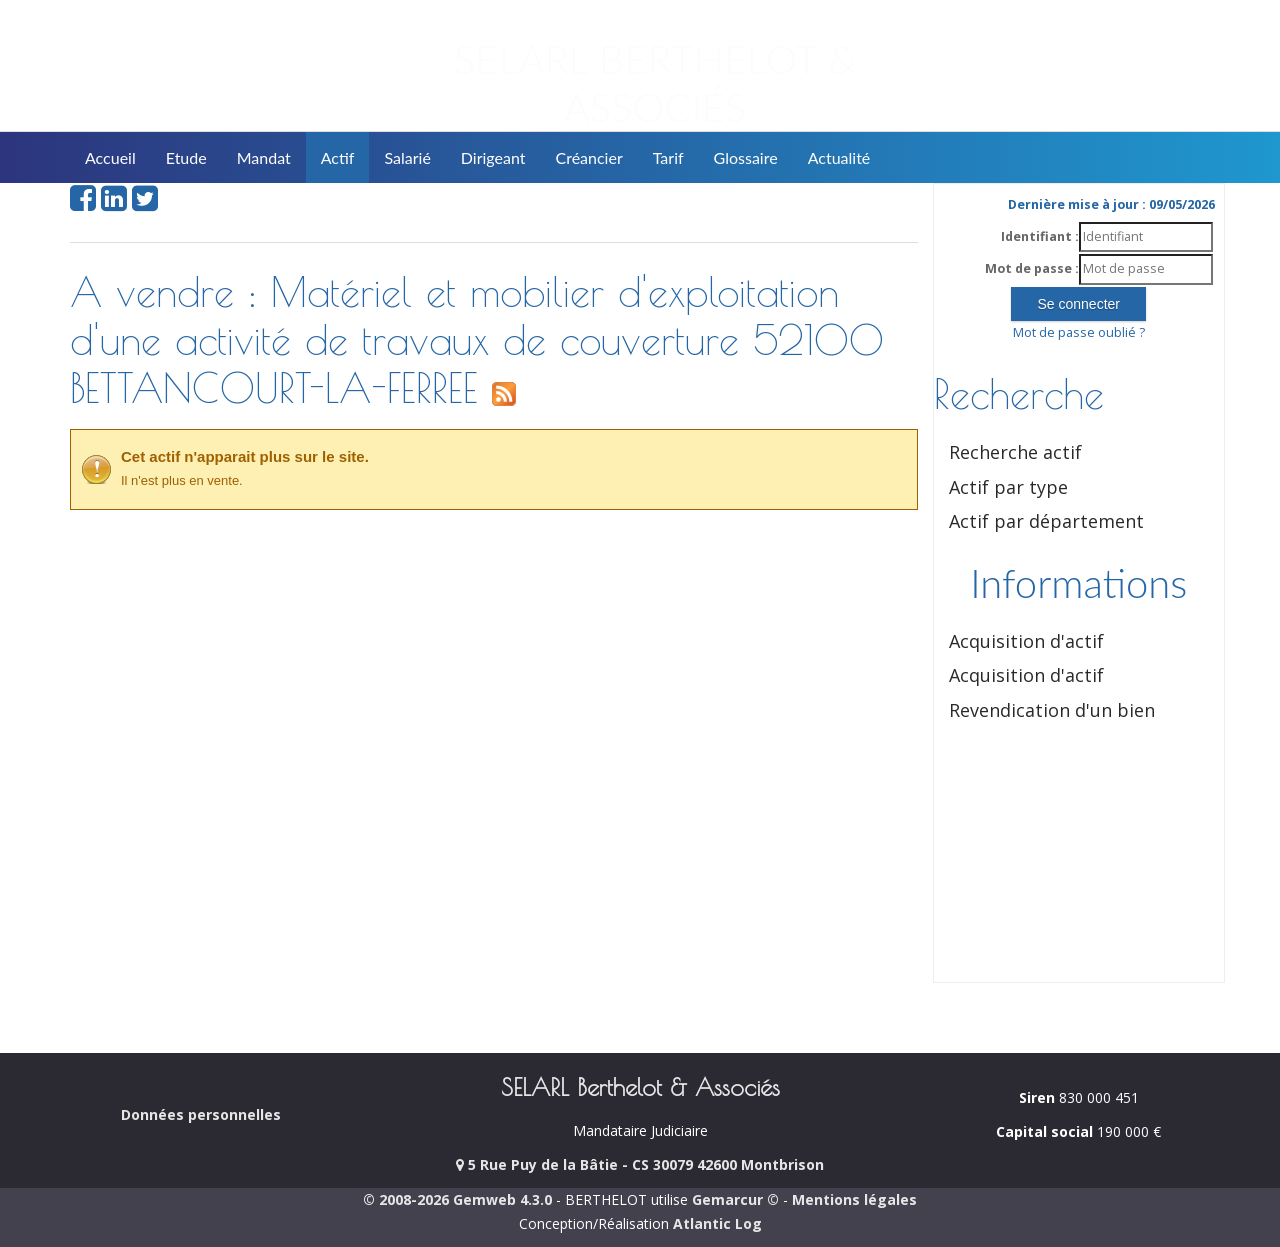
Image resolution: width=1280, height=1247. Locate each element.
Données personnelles (201, 1114)
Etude (186, 157)
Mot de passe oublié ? (1079, 332)
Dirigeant (493, 157)
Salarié (407, 157)
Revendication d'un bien (1052, 710)
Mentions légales (854, 1199)
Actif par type (1008, 487)
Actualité (839, 157)
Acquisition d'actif (1026, 641)
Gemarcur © (735, 1199)
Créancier (589, 157)
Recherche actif (1015, 452)
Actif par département (1046, 521)
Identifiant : (1040, 236)
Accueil (110, 157)
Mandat (264, 157)
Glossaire (746, 157)
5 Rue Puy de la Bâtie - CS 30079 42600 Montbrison (640, 1164)
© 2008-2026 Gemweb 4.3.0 (457, 1199)
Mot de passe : (1032, 268)
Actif (338, 157)
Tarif (668, 157)
